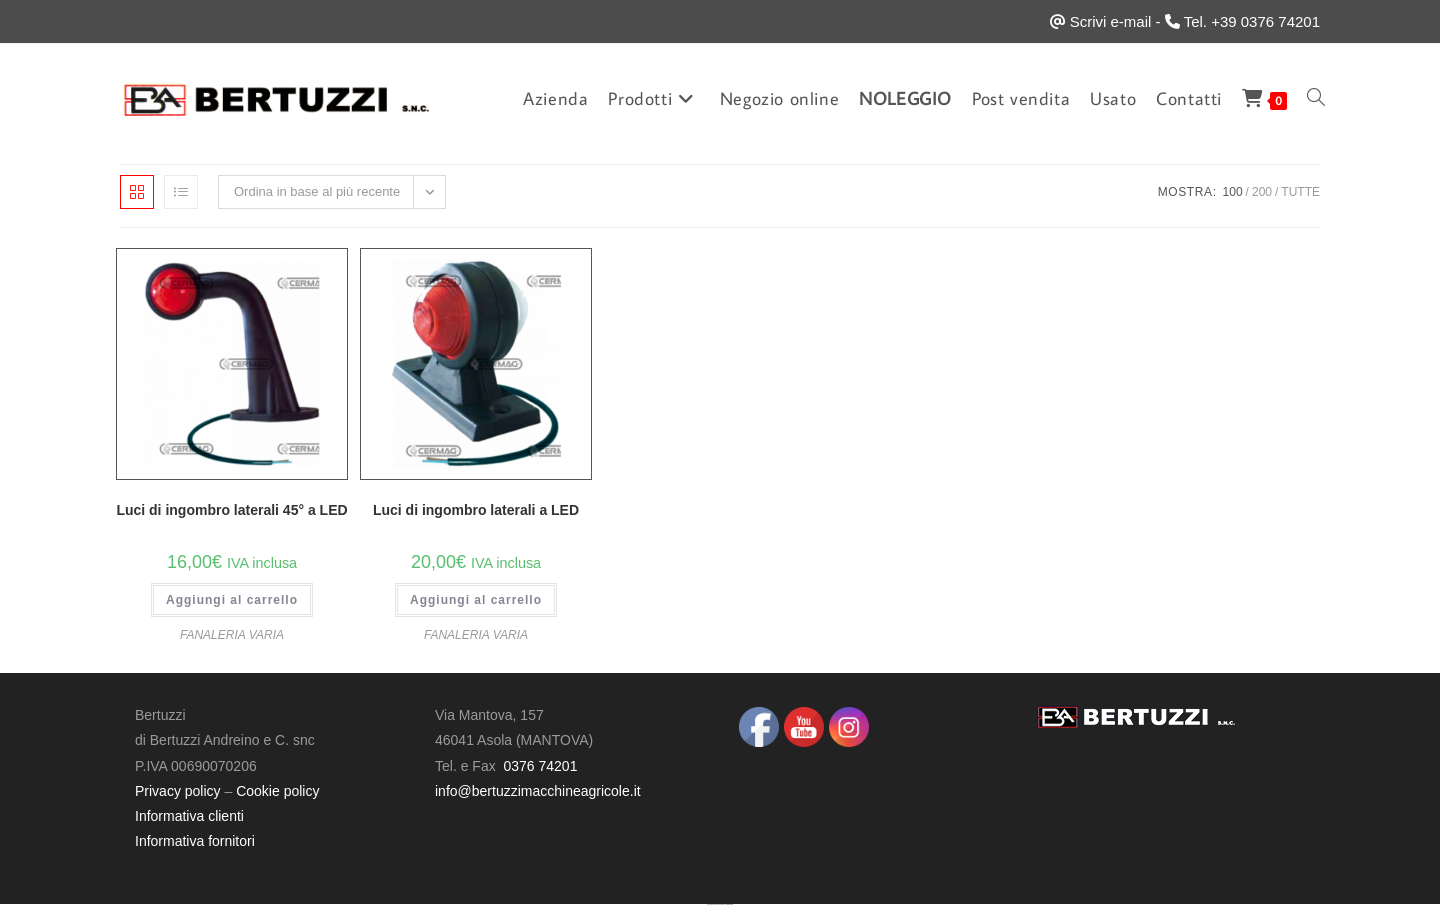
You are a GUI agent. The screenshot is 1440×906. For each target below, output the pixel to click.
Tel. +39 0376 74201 (1252, 21)
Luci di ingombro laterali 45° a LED (231, 510)
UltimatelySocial (729, 904)
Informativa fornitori (195, 841)
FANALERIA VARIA (232, 635)
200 (1262, 192)
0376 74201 (540, 766)
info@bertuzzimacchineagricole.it (538, 791)
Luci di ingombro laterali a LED (476, 510)
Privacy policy (178, 791)
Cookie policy (277, 791)
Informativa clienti (189, 816)
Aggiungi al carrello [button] (232, 600)
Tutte (1300, 192)
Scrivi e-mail (1111, 21)
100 (1233, 192)
